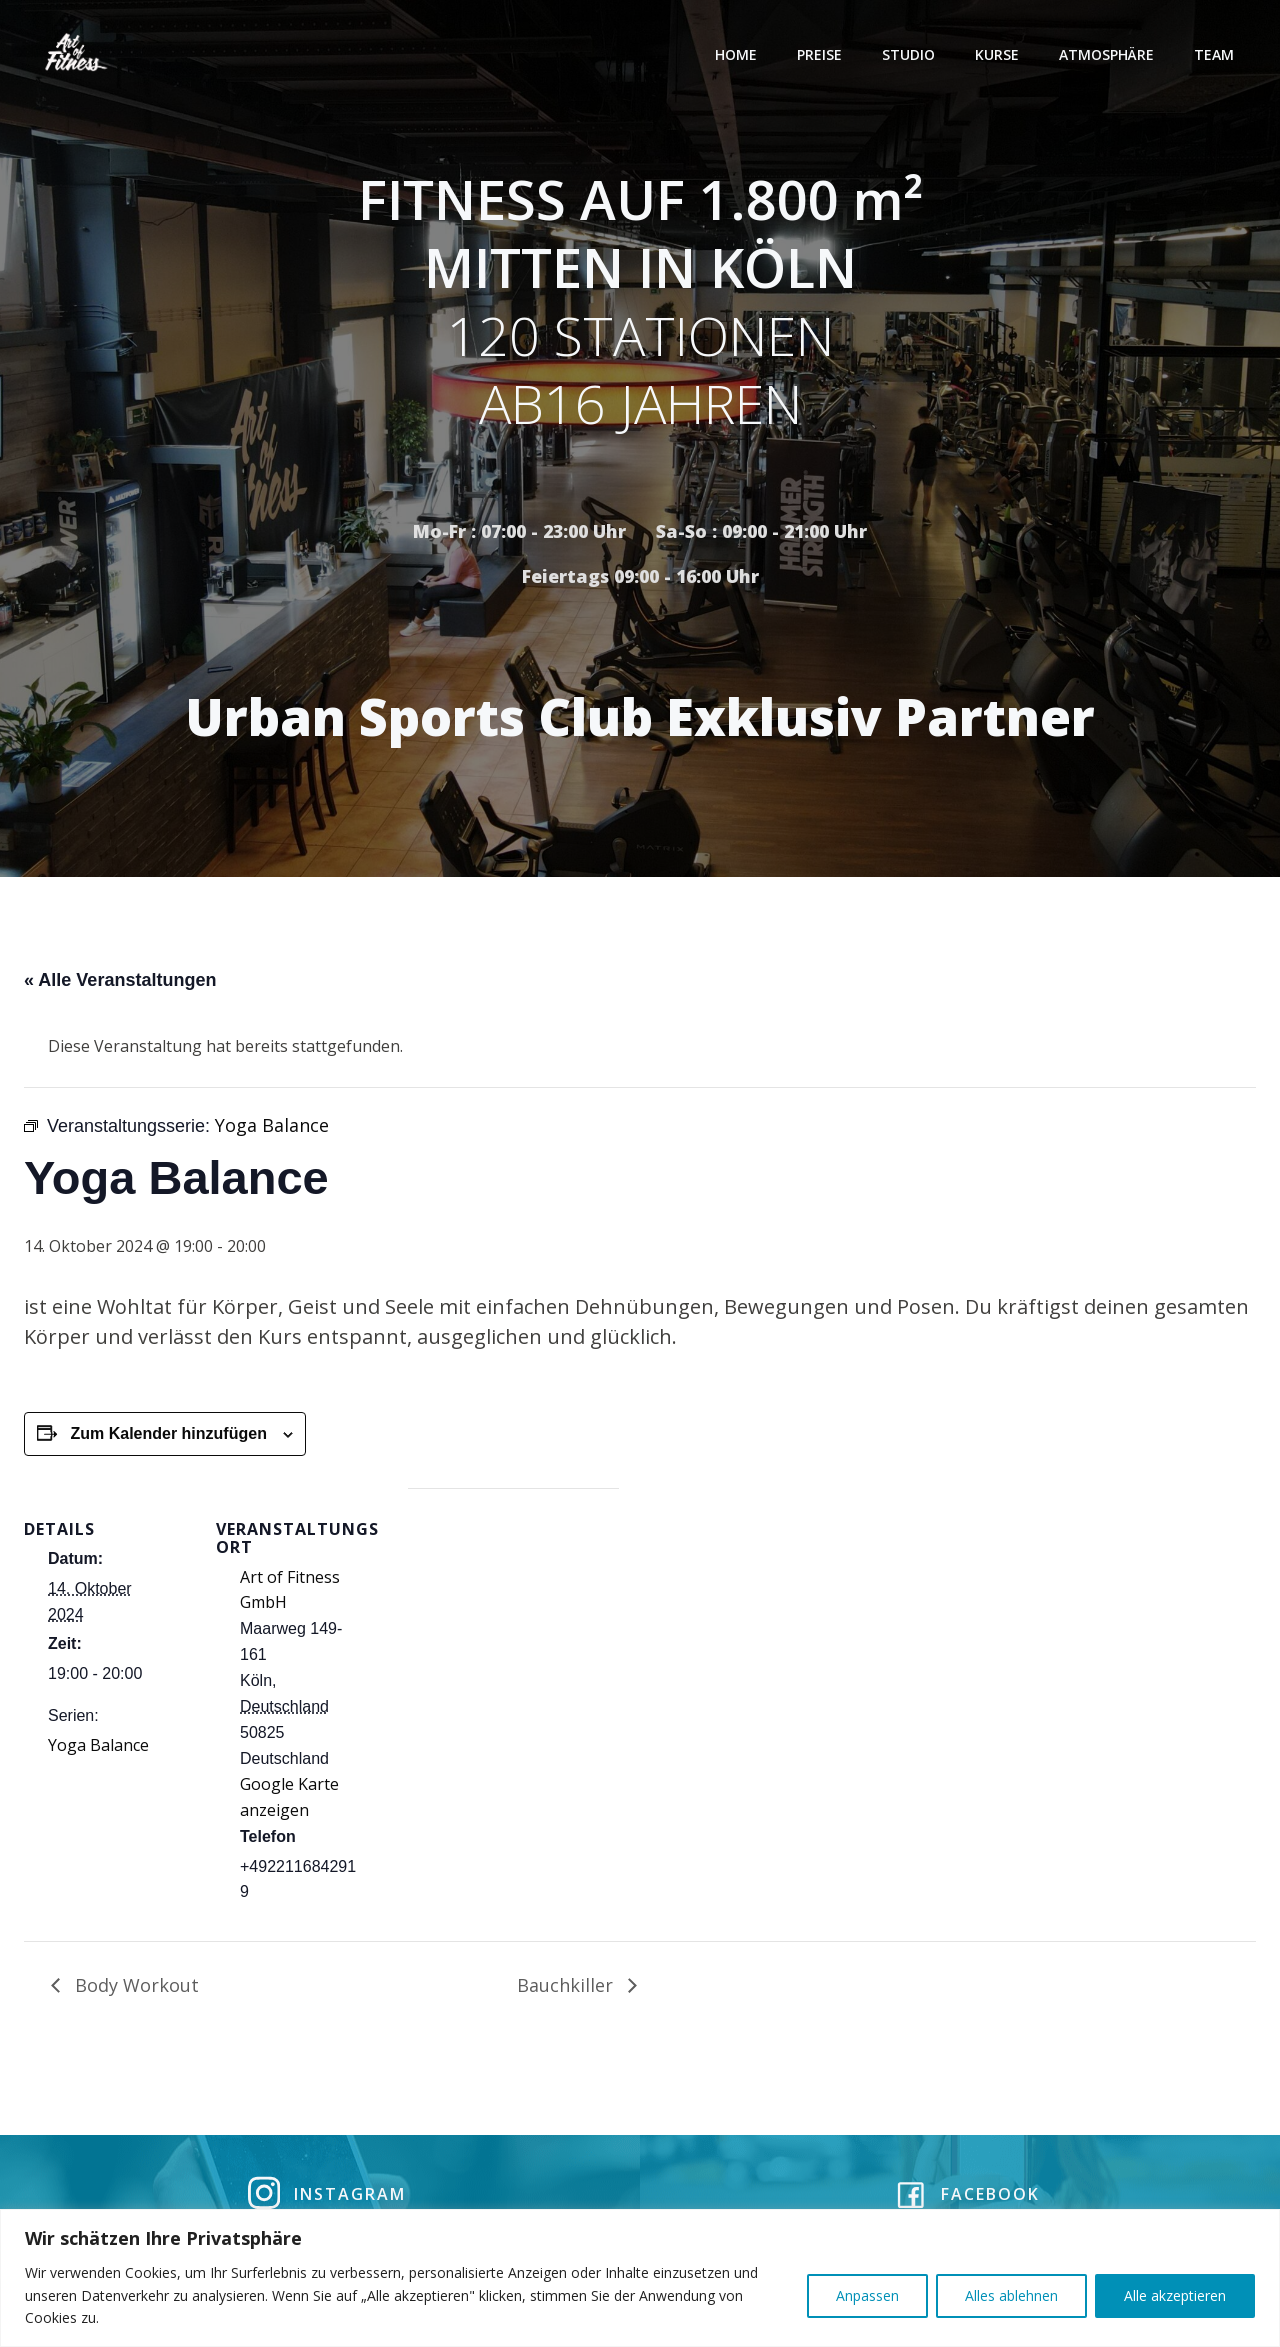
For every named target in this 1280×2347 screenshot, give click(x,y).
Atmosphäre (1108, 54)
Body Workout (134, 1989)
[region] (640, 2278)
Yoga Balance (98, 1749)
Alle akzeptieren (1175, 2295)
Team (1216, 54)
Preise (821, 54)
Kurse (999, 54)
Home (738, 54)
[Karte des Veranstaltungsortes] (513, 1630)
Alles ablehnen (1011, 2295)
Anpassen (867, 2295)
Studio (910, 54)
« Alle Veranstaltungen (120, 984)
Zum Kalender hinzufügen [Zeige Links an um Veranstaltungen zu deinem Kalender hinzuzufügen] (168, 1437)
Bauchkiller (567, 1989)
